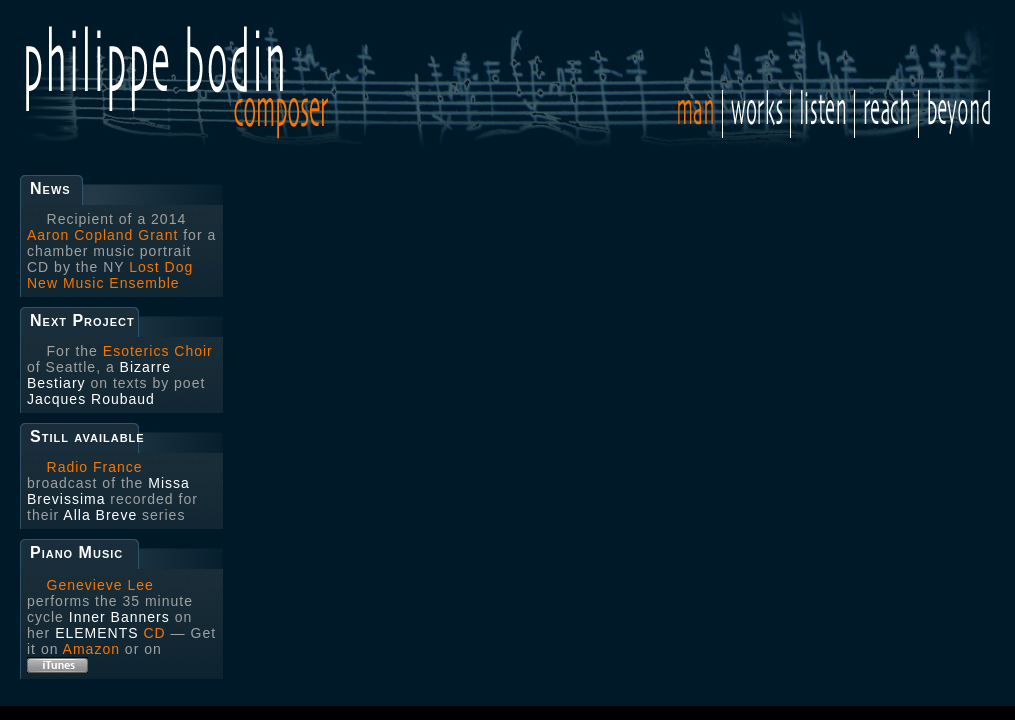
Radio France (95, 467)
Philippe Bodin (230, 75)
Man (700, 107)
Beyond (954, 114)
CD (154, 633)
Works (756, 114)
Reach (886, 114)
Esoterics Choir (158, 351)
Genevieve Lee (100, 585)
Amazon (91, 649)
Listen (822, 114)
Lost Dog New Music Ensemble (110, 275)
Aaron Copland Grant (102, 235)
